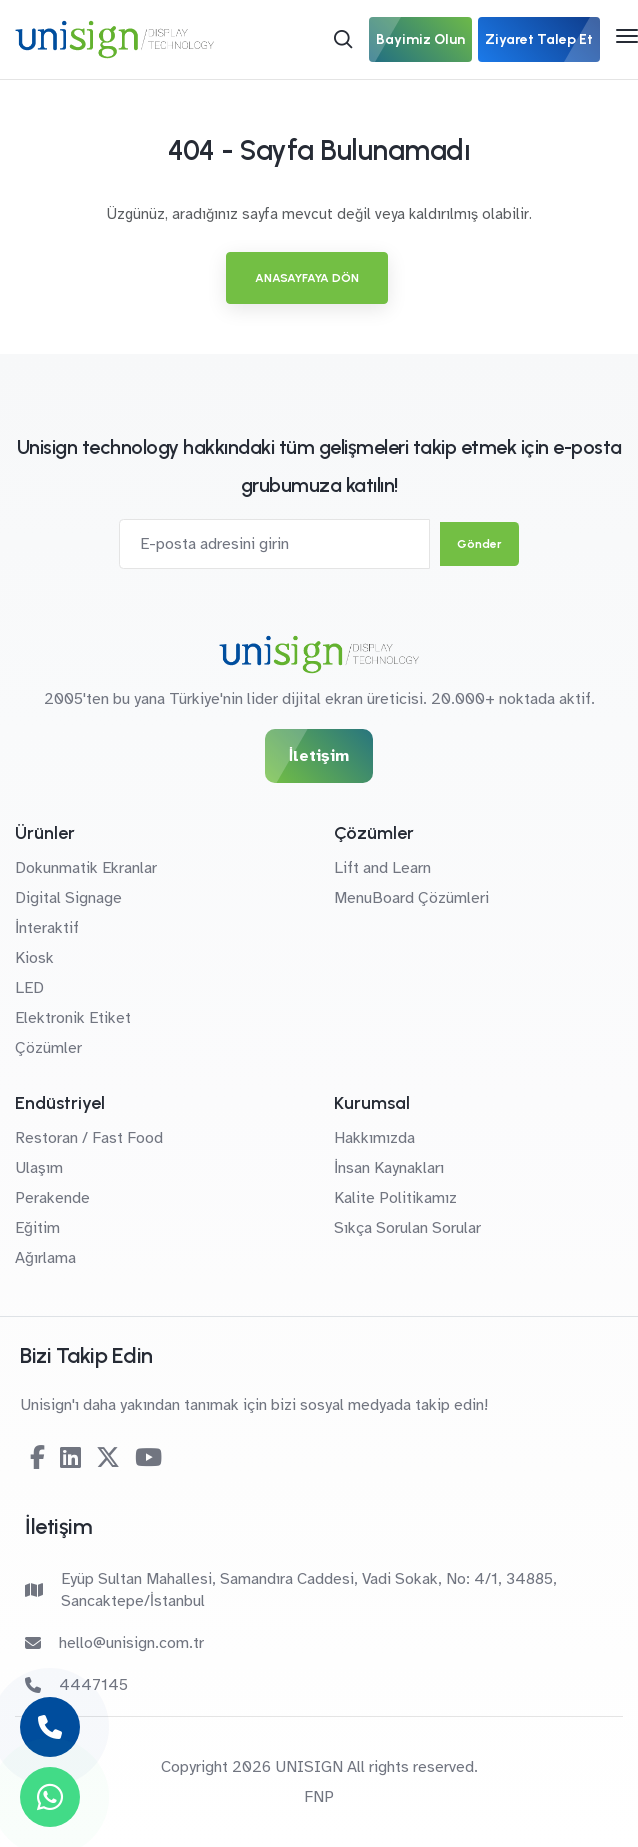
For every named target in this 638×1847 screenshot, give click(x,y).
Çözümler (48, 1048)
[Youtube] (148, 1458)
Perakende (52, 1198)
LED (29, 988)
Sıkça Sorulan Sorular (407, 1228)
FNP (319, 1797)
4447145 (76, 1685)
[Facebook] (37, 1458)
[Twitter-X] (108, 1458)
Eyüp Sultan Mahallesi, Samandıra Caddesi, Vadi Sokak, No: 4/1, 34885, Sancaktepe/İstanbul (291, 1590)
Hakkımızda (374, 1138)
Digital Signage (68, 898)
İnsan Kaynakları (389, 1168)
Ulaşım (39, 1168)
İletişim (319, 756)
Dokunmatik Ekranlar (86, 868)
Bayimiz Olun (420, 39)
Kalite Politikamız (395, 1198)
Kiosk (34, 958)
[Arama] (343, 39)
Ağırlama (45, 1258)
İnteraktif (47, 928)
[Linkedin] (70, 1458)
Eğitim (37, 1228)
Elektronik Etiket (73, 1018)
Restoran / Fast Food (89, 1138)
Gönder (479, 544)
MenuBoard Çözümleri (411, 898)
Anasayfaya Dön (307, 278)
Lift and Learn (382, 868)
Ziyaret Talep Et (539, 39)
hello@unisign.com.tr (114, 1643)
